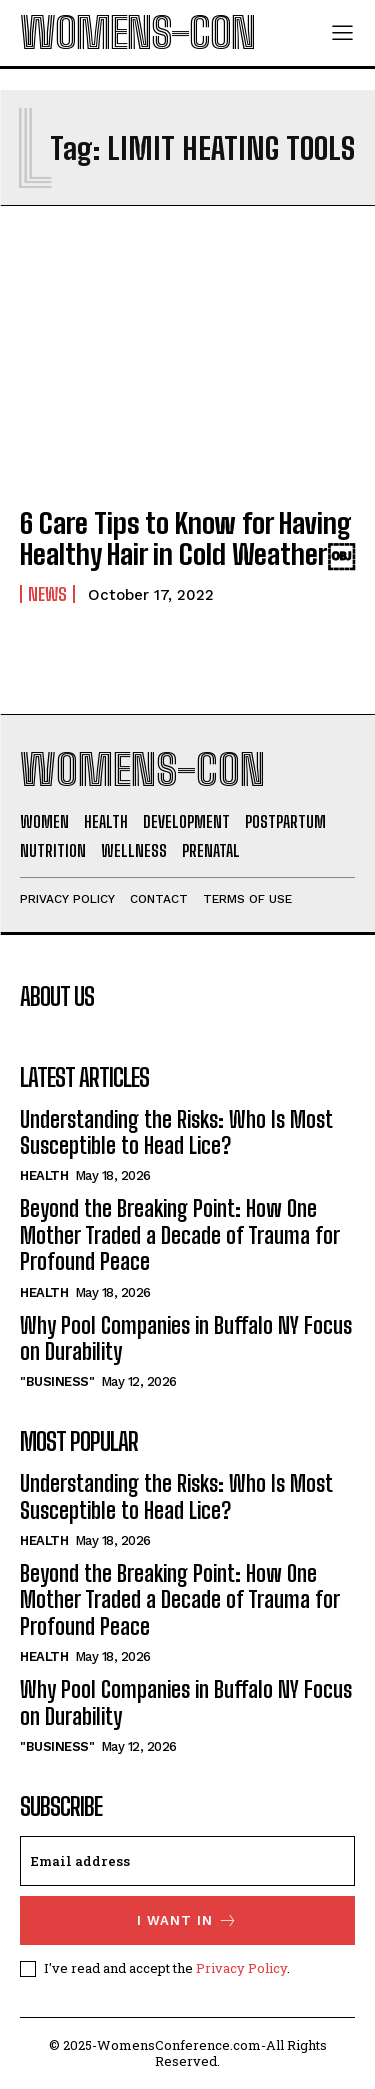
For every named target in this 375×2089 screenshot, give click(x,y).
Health (44, 1175)
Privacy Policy (241, 1968)
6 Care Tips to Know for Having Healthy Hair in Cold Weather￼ (187, 538)
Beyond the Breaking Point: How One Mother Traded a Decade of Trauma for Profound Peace (179, 1235)
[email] (187, 1861)
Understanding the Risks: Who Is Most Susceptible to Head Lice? (176, 1132)
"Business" (57, 1381)
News (47, 594)
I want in (187, 1920)
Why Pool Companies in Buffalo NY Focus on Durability (186, 1338)
